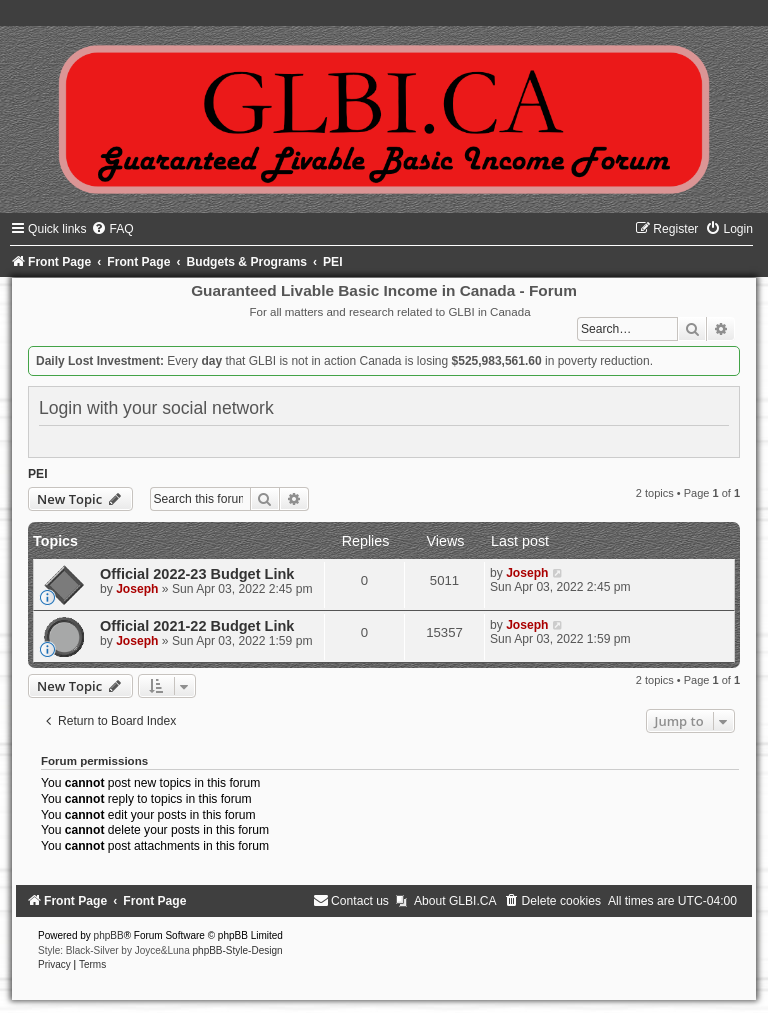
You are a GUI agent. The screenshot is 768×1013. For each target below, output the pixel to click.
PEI (38, 474)
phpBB (109, 935)
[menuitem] (112, 229)
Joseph (137, 589)
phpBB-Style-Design (238, 950)
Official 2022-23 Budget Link (197, 574)
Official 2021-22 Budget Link (197, 626)
